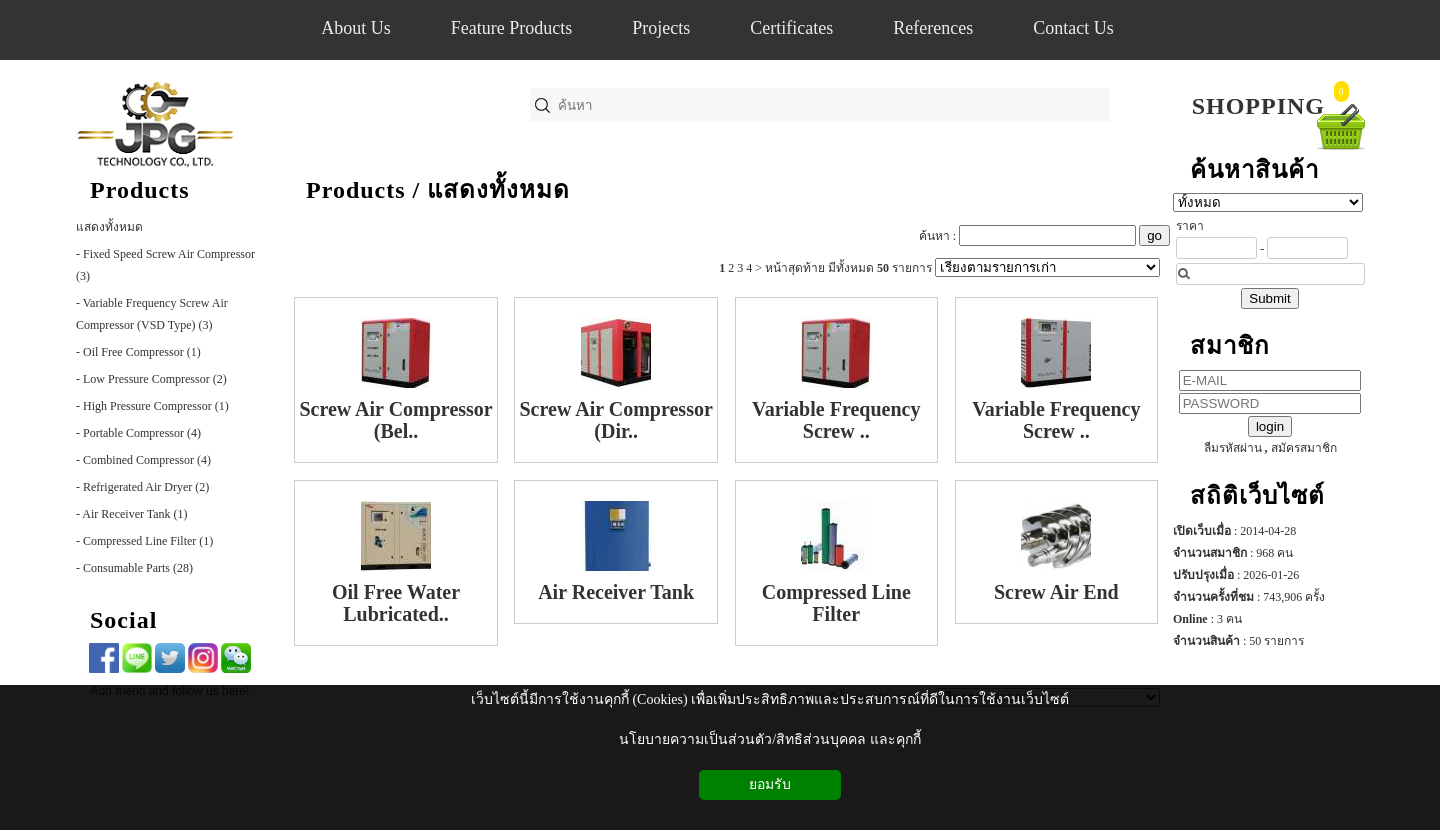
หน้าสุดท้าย (795, 268)
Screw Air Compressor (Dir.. (615, 420)
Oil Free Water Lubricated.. (396, 603)
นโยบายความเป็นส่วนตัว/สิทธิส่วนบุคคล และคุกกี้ (769, 739)
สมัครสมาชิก (1304, 448)
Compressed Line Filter (836, 603)
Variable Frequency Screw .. (836, 420)
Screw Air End (1056, 592)
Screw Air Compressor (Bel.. (395, 420)
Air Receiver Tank (616, 592)
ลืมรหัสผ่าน (1233, 448)
